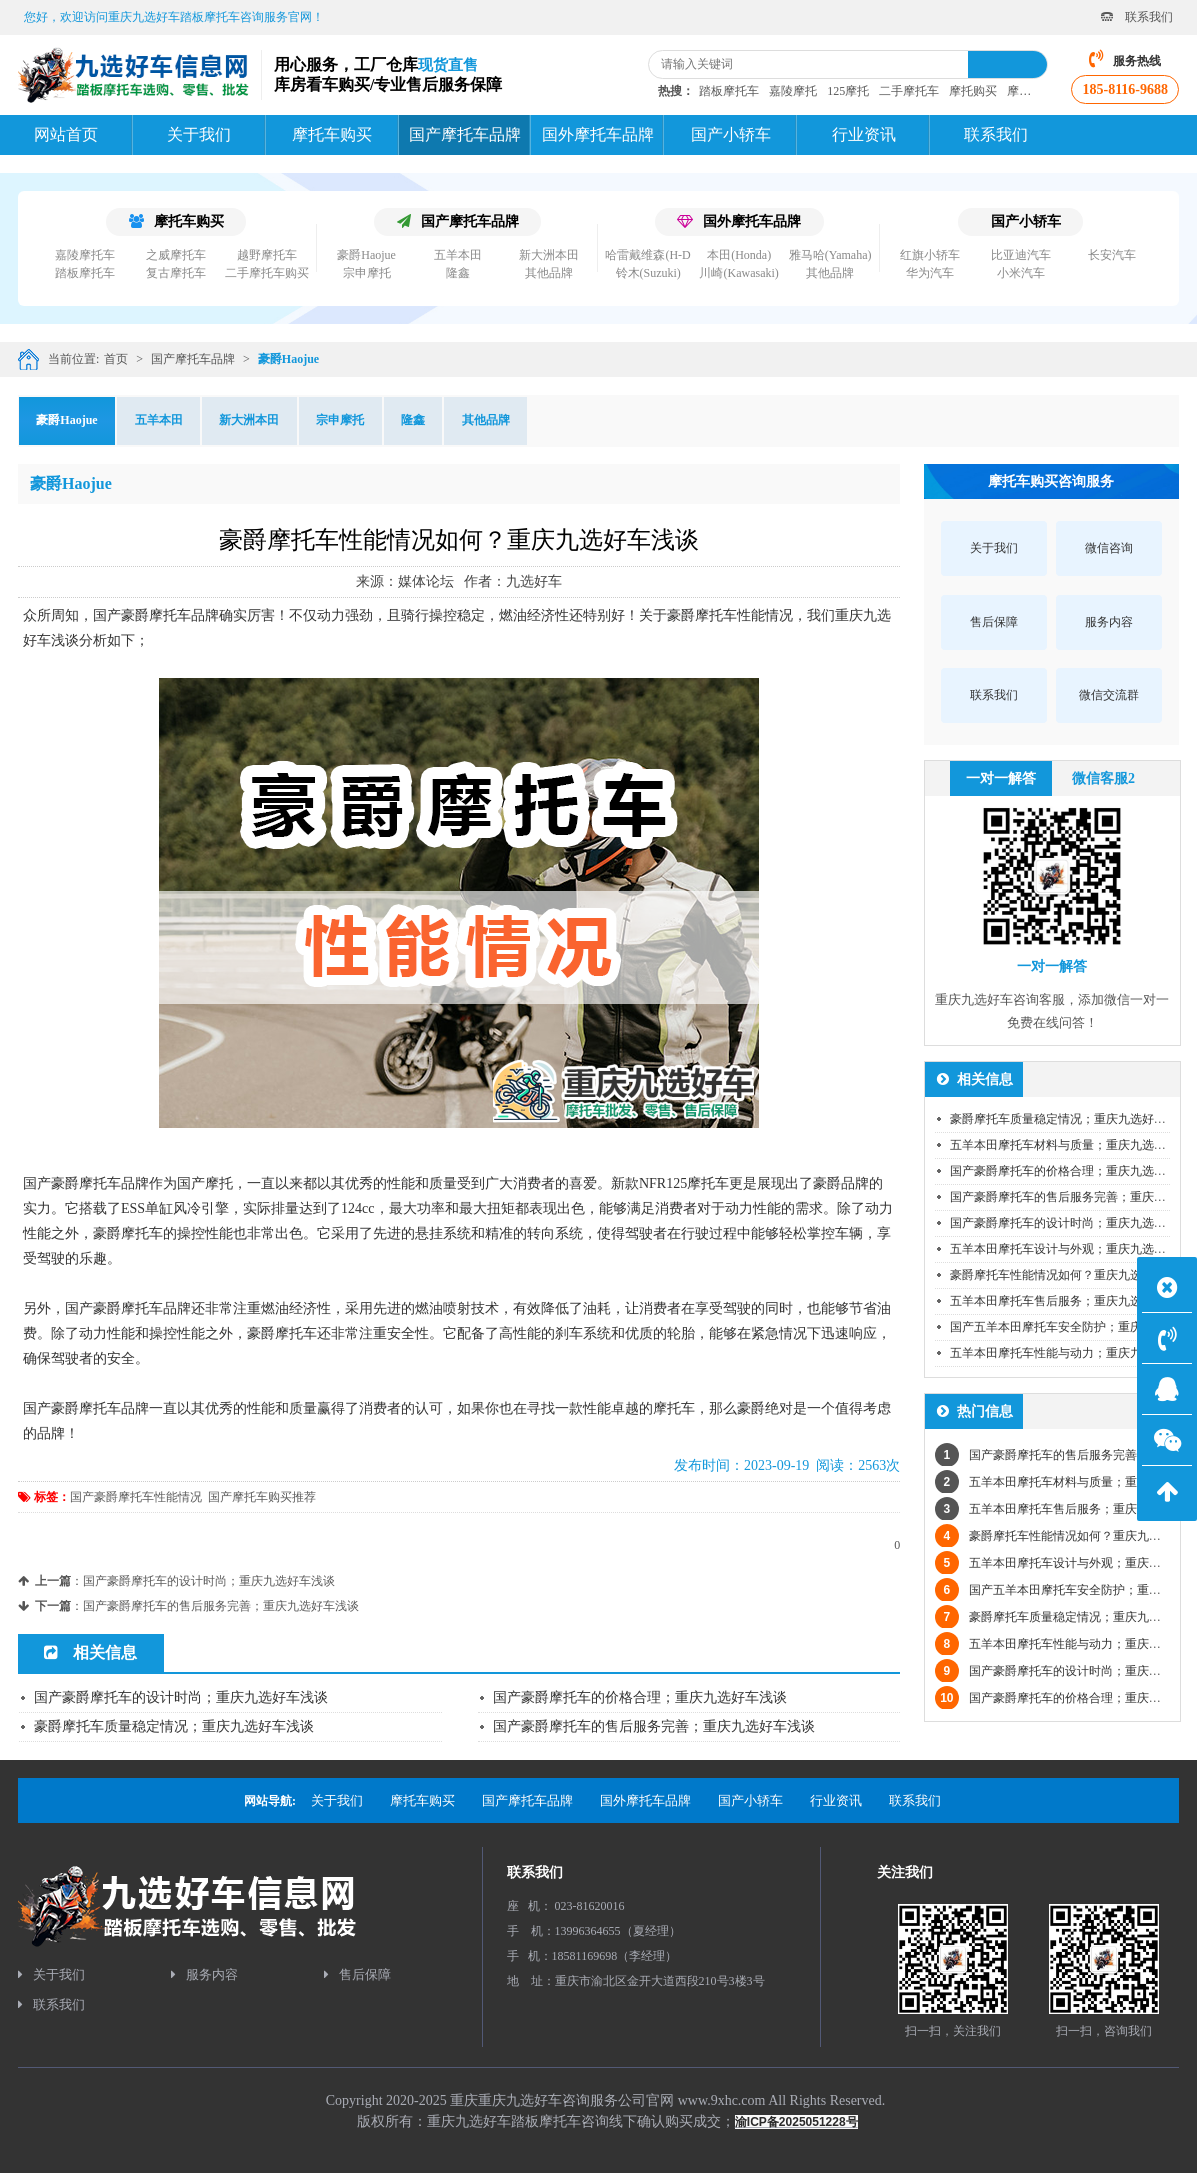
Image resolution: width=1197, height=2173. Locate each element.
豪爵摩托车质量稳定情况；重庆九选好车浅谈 (174, 1726)
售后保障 (357, 1974)
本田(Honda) (739, 255)
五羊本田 (458, 255)
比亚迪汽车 (1021, 255)
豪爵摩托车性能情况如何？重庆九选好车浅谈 (1070, 1275)
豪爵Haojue (366, 255)
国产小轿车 (1026, 221)
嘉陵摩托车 (85, 255)
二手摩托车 (909, 91)
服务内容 (204, 1974)
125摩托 (848, 91)
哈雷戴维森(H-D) (649, 255)
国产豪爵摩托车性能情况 (136, 1497)
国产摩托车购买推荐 (262, 1497)
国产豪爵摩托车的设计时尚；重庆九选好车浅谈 (209, 1581)
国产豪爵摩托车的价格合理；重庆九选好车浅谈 (640, 1697)
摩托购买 (973, 91)
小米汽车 (1021, 273)
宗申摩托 (367, 273)
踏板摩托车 (729, 91)
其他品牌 (549, 273)
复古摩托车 (176, 273)
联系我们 (1137, 17)
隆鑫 (458, 273)
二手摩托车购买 (267, 273)
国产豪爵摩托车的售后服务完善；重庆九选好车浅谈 (221, 1606)
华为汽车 (930, 273)
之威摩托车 (176, 255)
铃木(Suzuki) (648, 273)
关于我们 (51, 1974)
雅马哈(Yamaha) (830, 255)
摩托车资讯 (1037, 91)
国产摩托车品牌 (458, 221)
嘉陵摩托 (793, 91)
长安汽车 (1112, 255)
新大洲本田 (549, 255)
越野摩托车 (267, 255)
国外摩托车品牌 (739, 221)
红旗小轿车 (930, 255)
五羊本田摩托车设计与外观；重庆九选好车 (1064, 1249)
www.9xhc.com (722, 2100)
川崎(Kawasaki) (738, 273)
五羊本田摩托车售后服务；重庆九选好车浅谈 (1070, 1301)
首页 (116, 359)
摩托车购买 (176, 221)
